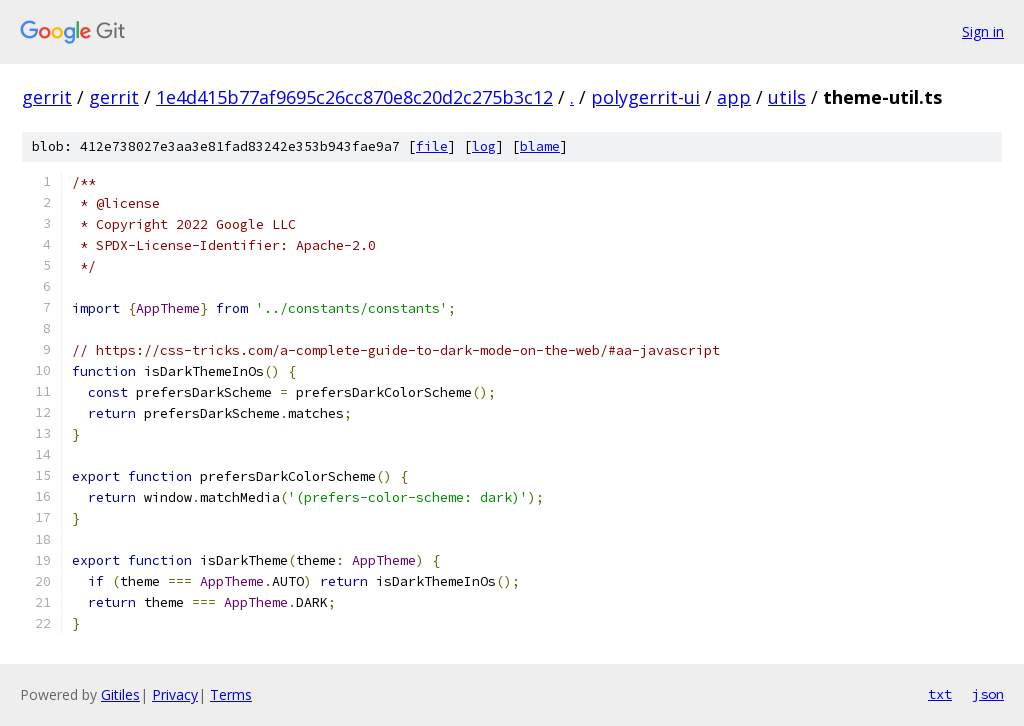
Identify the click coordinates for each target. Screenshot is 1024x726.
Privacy (175, 694)
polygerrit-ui (645, 97)
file (432, 146)
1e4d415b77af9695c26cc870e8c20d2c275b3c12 (354, 97)
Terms (231, 694)
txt (940, 694)
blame (540, 146)
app (734, 97)
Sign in (983, 31)
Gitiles (120, 694)
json (988, 694)
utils (787, 97)
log (484, 146)
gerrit (47, 97)
